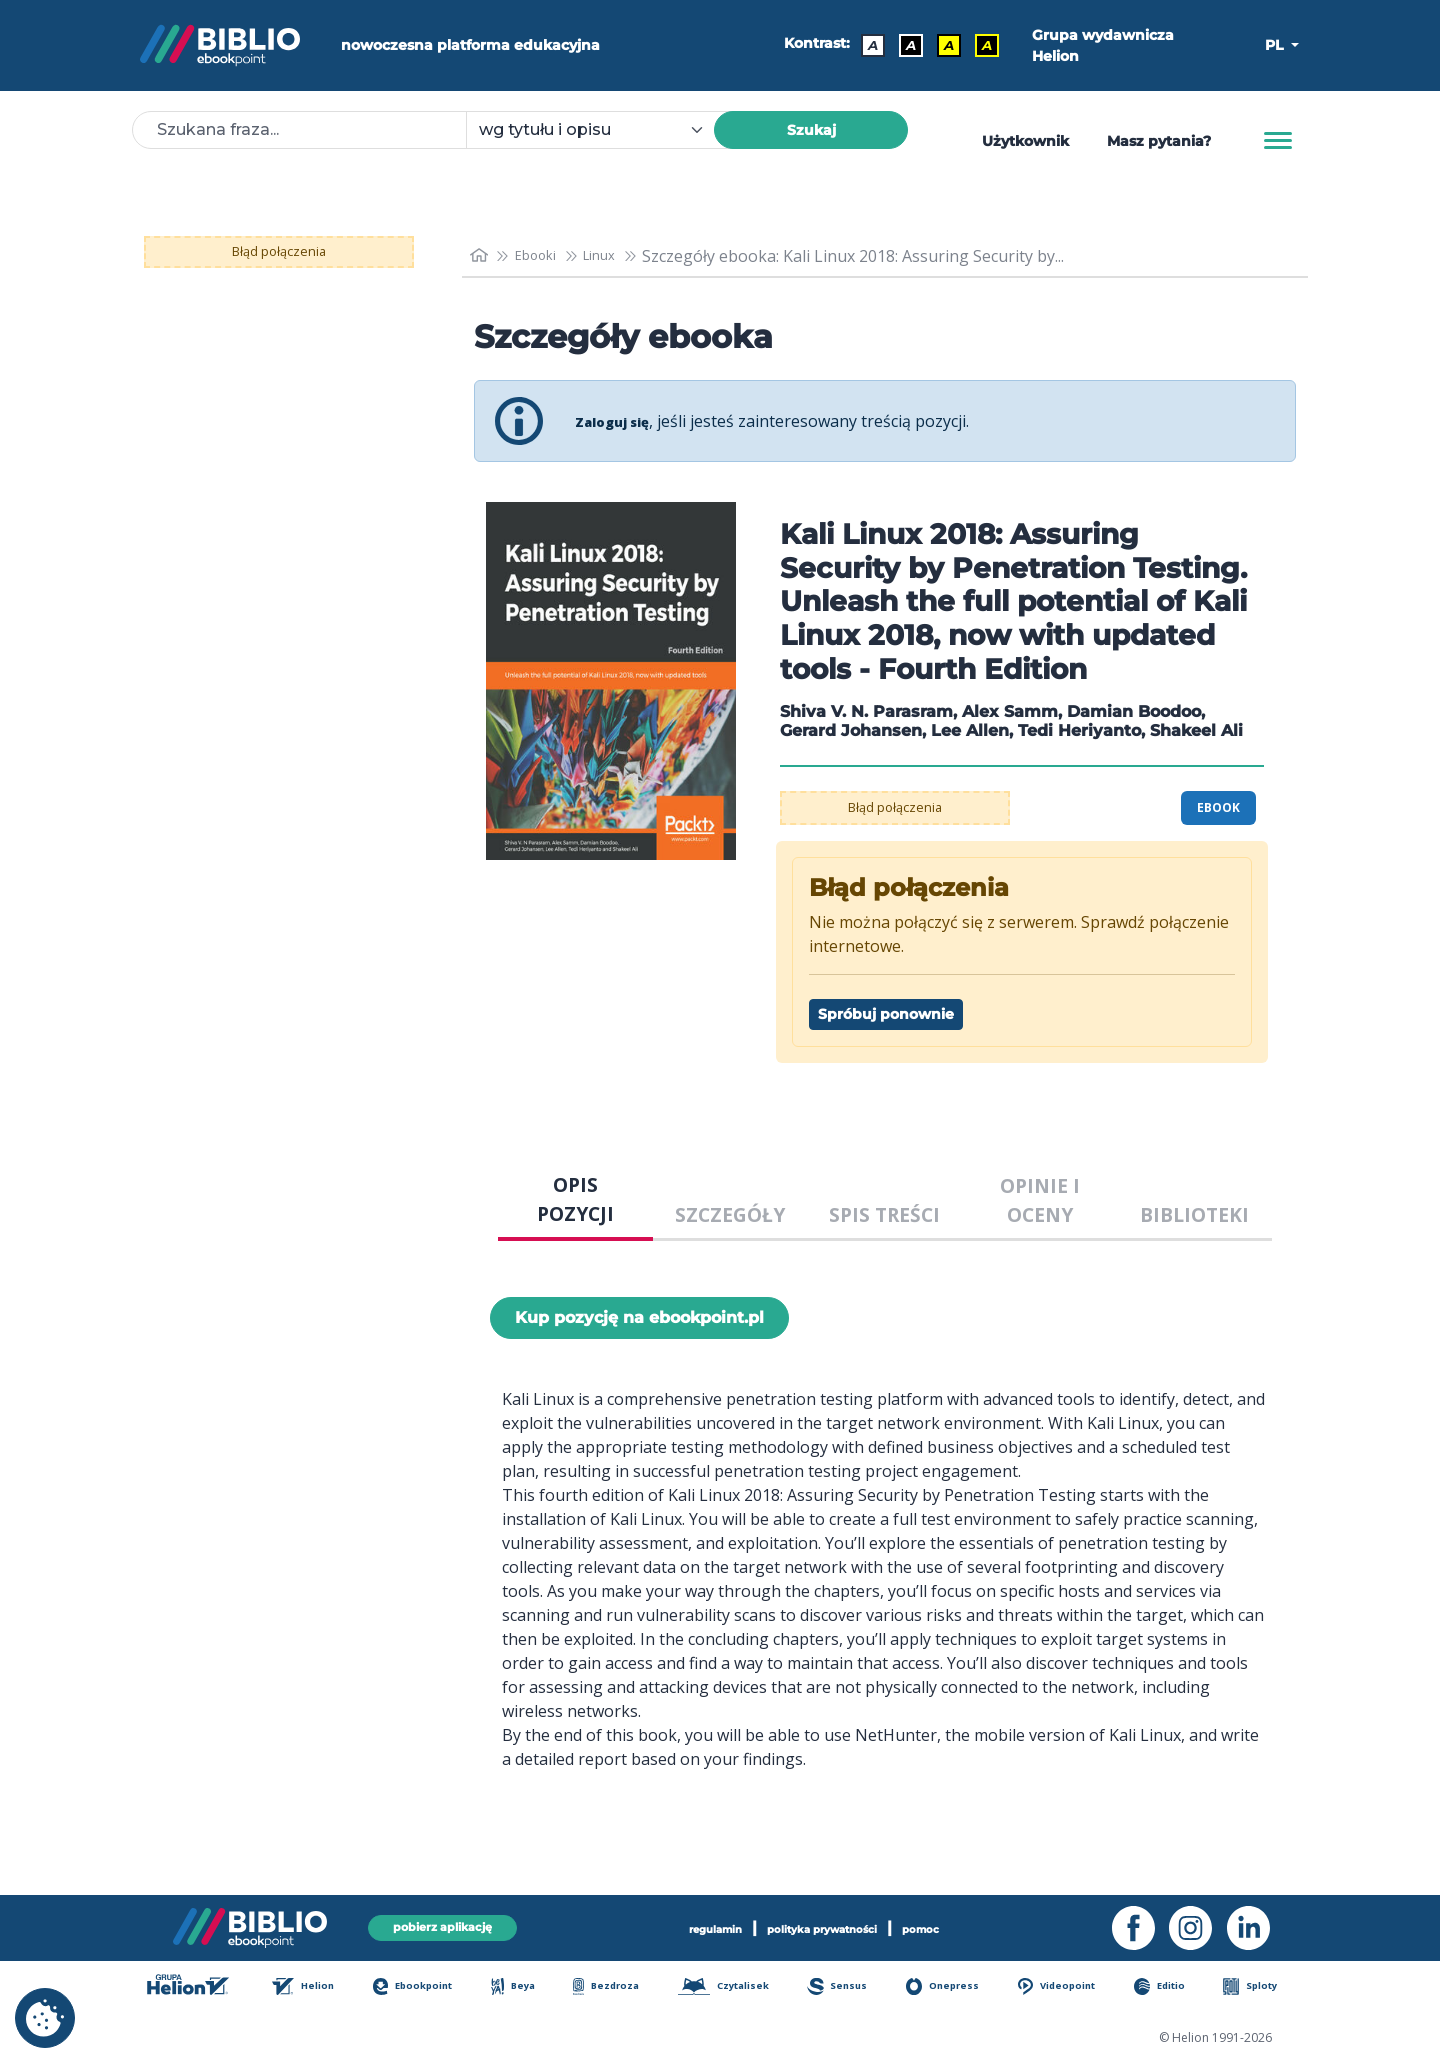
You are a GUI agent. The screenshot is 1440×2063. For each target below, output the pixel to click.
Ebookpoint (423, 1988)
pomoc (958, 1926)
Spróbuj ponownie (886, 1014)
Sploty (1260, 1988)
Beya (523, 1988)
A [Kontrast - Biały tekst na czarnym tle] (904, 45)
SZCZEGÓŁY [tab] (730, 1214)
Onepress (954, 1988)
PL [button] (1276, 45)
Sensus (850, 1988)
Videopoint (1069, 1988)
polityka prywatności (827, 1926)
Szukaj (811, 130)
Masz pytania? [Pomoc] (1159, 141)
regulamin (683, 1926)
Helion (314, 1988)
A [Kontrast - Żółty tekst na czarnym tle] (980, 45)
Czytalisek (734, 1988)
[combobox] (602, 130)
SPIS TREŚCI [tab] (884, 1214)
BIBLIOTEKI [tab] (1194, 1214)
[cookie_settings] (45, 2018)
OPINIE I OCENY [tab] (1040, 1200)
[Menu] (1278, 141)
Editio (1172, 1988)
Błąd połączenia (279, 252)
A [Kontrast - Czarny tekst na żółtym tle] (942, 45)
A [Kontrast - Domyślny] (866, 45)
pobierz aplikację (442, 1925)
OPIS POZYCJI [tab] (575, 1199)
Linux (619, 256)
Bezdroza (613, 1988)
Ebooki (546, 256)
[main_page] (481, 255)
